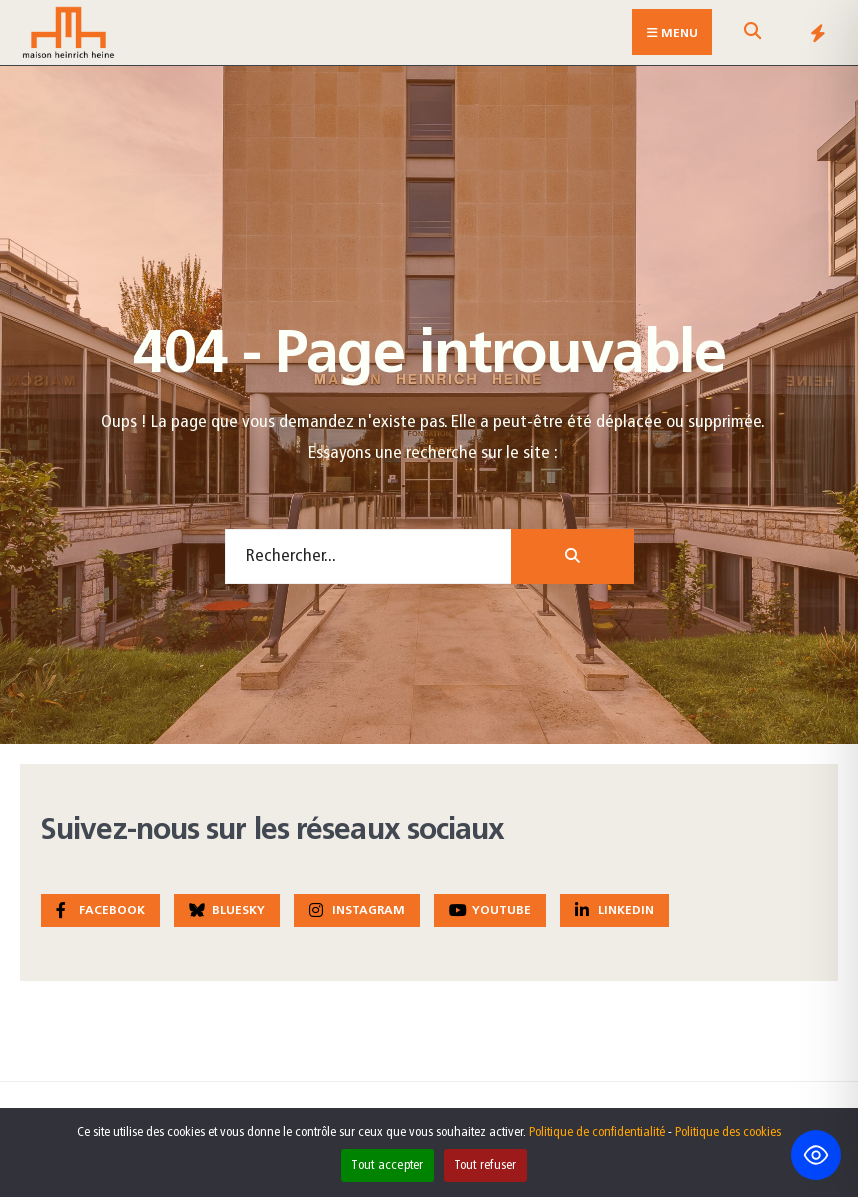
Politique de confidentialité (597, 1132)
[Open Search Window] (752, 36)
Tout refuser (485, 1165)
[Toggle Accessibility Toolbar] (816, 1155)
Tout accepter (387, 1165)
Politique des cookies (728, 1132)
